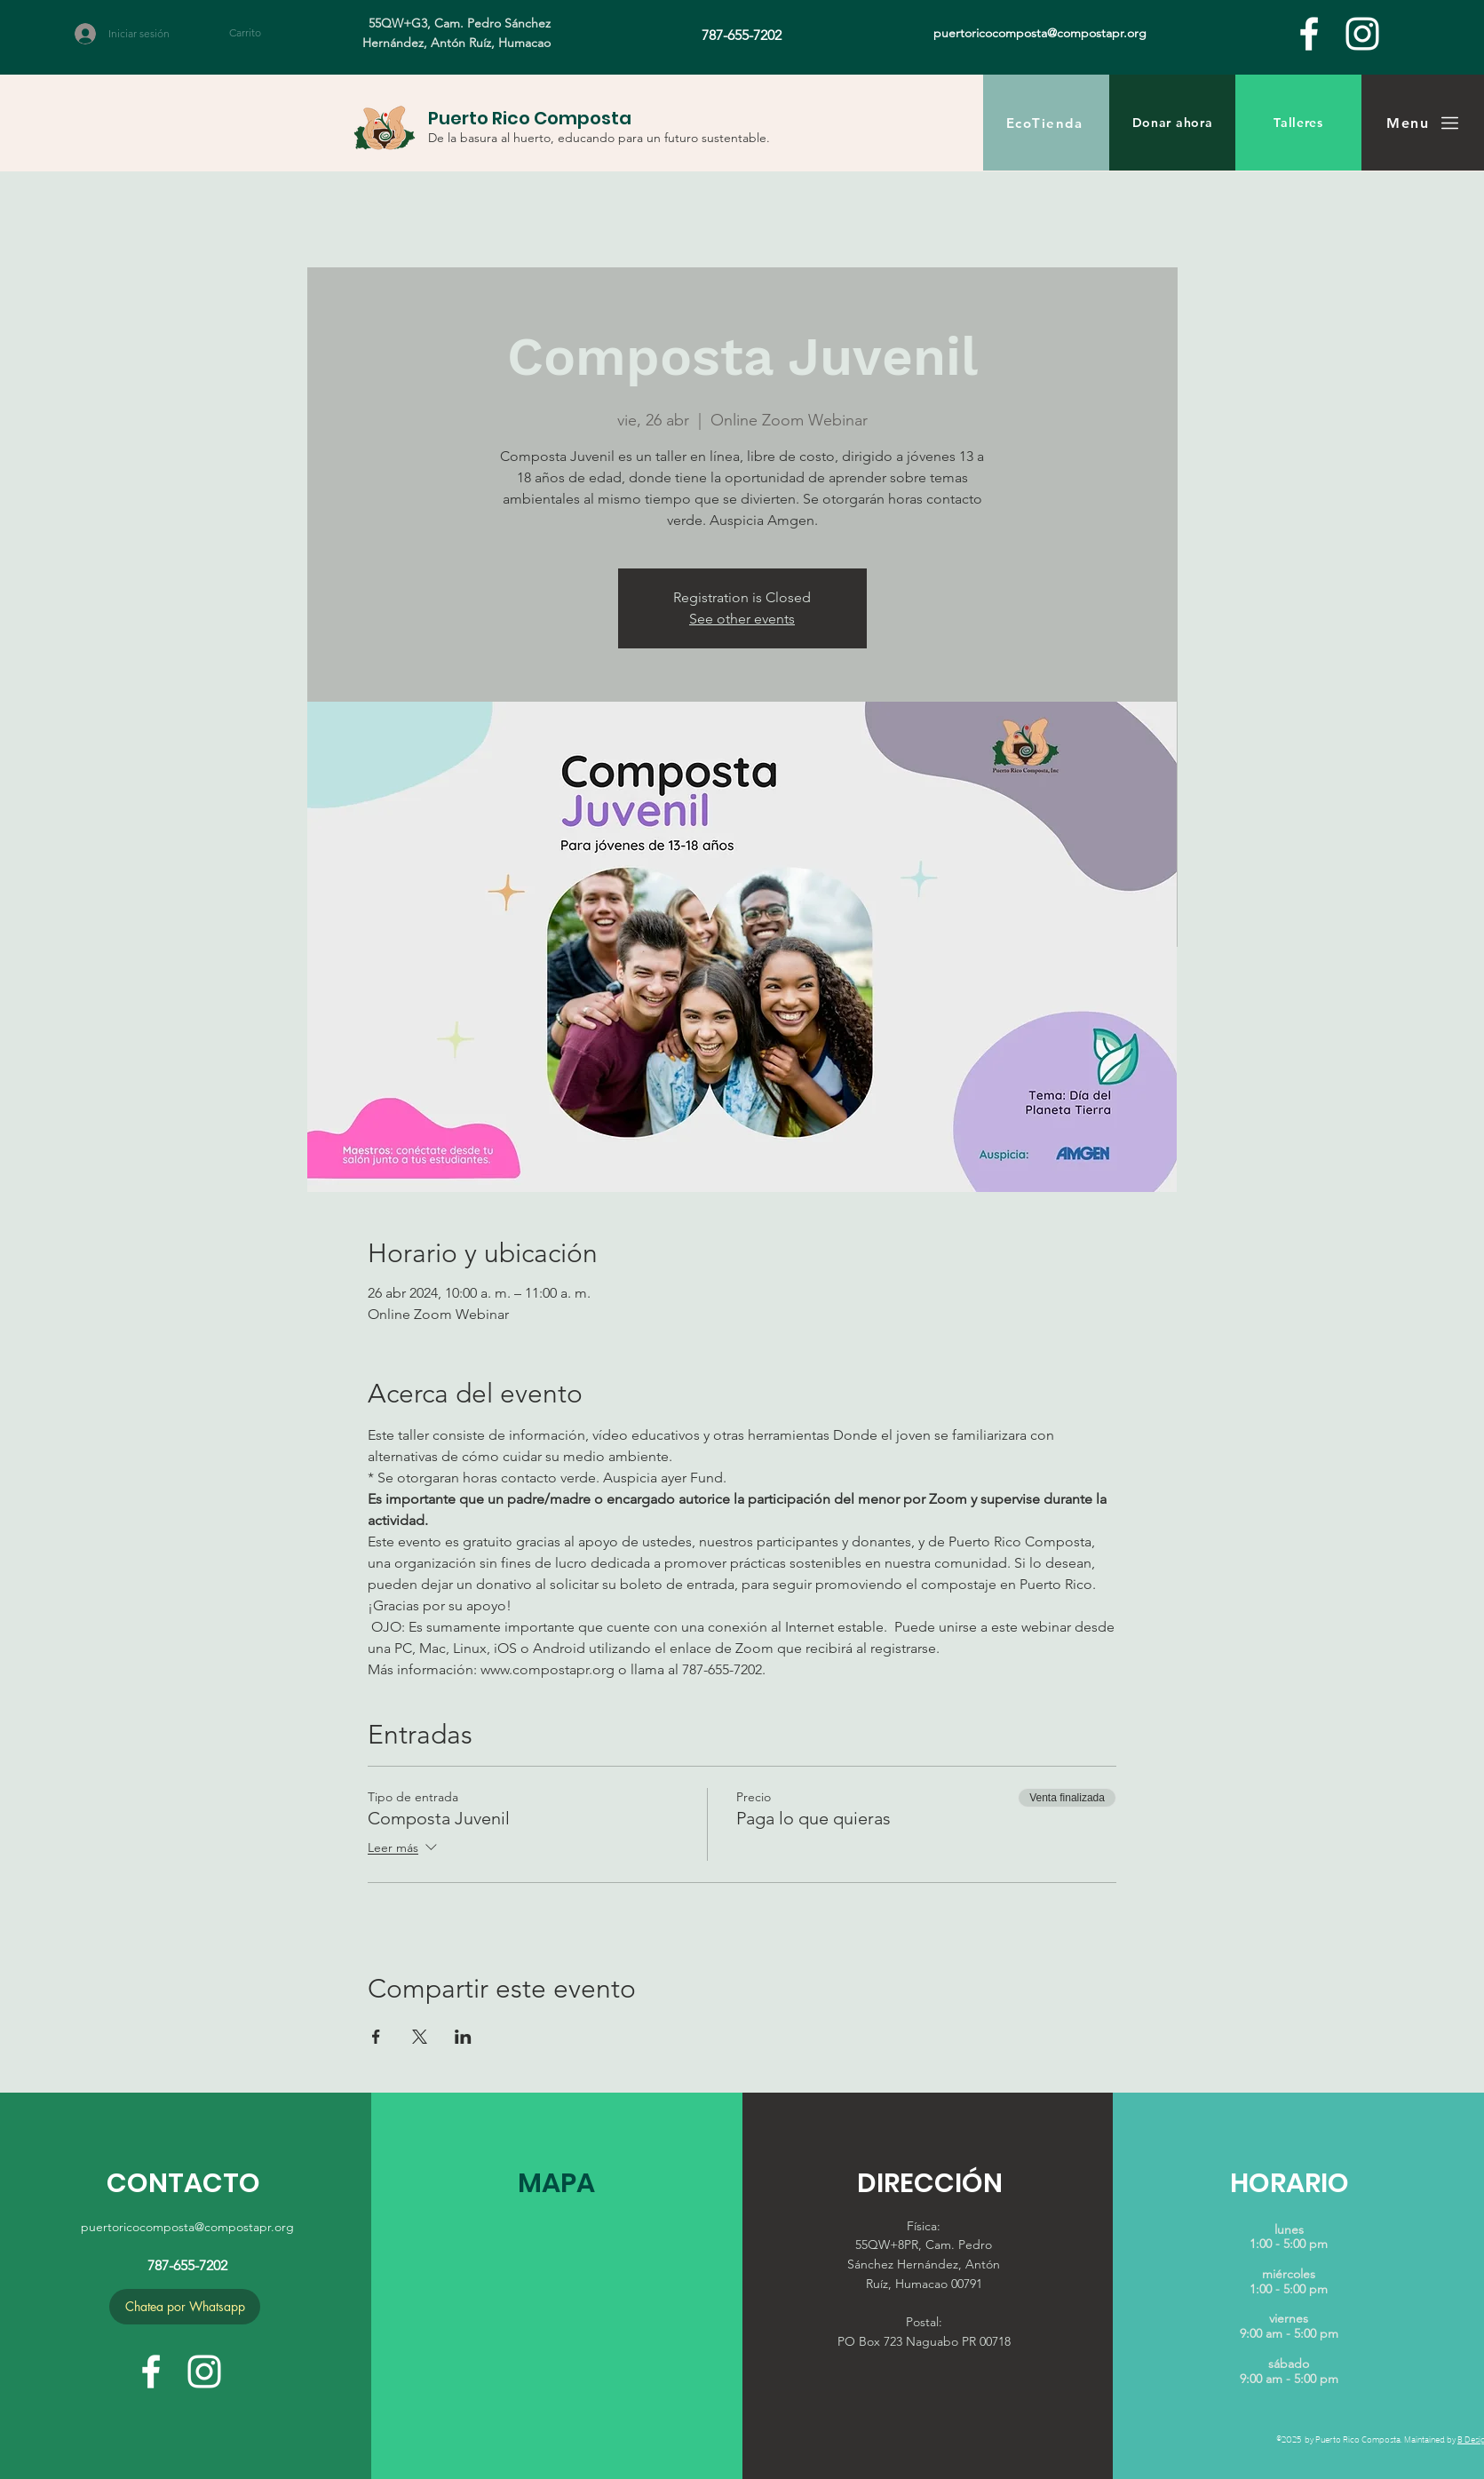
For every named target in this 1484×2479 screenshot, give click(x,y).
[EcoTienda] (1046, 123)
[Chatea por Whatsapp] (184, 2306)
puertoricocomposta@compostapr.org (187, 2227)
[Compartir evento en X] (419, 2037)
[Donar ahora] (1172, 123)
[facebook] (1309, 34)
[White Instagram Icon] (1362, 34)
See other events (742, 618)
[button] (255, 33)
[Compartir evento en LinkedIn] (463, 2037)
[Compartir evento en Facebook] (376, 2037)
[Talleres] (1298, 123)
